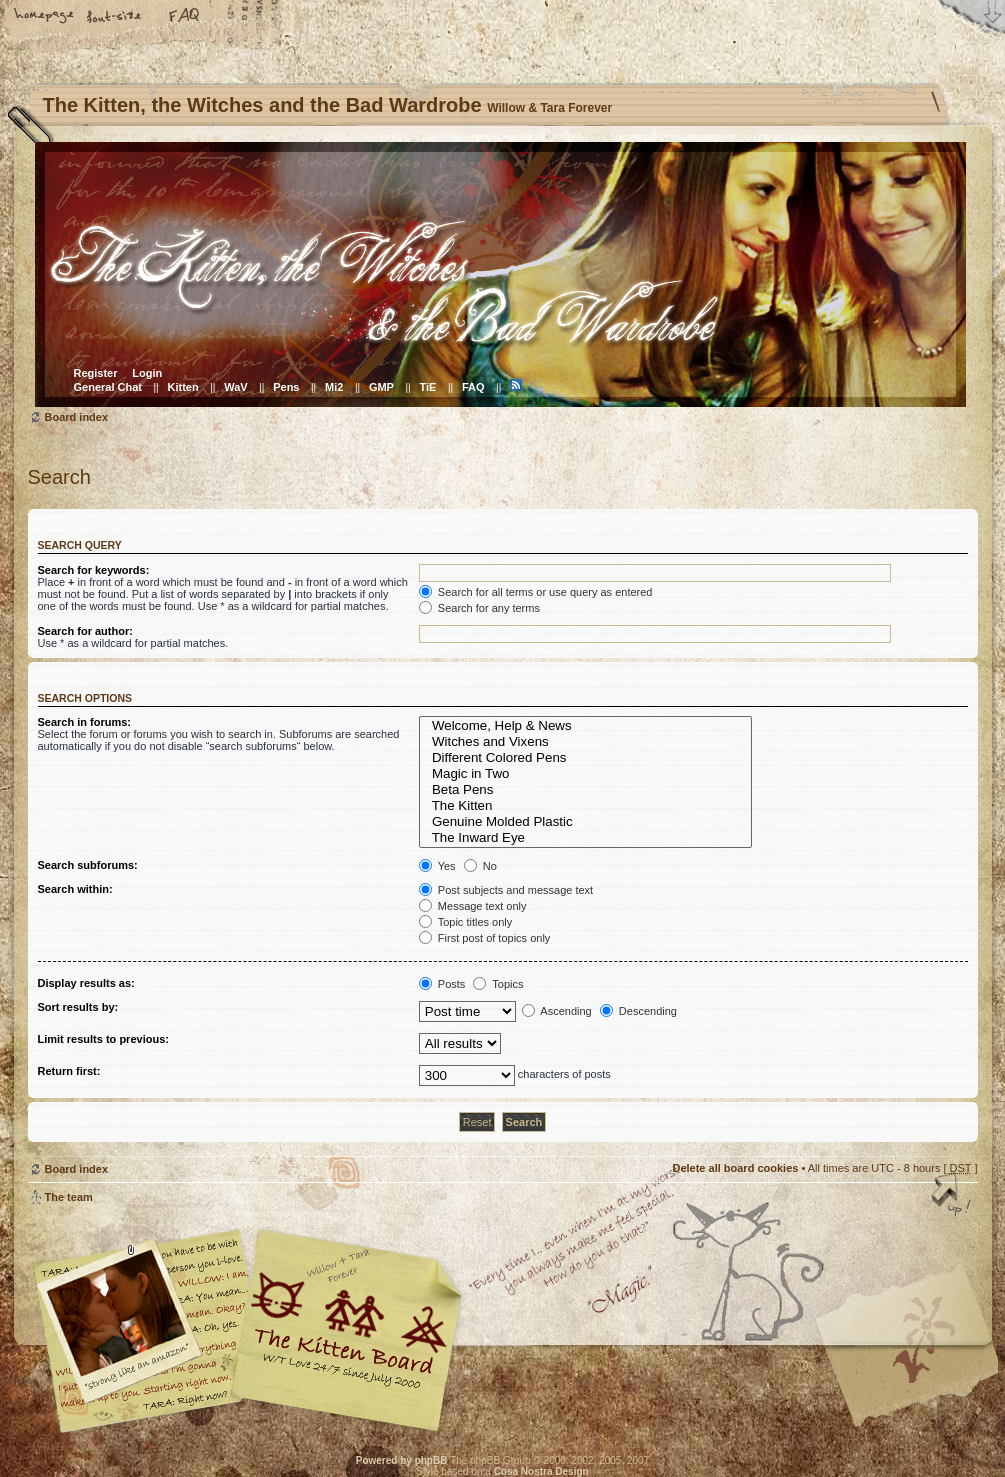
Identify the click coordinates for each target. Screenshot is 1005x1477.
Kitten (183, 387)
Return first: (69, 1071)
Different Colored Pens (586, 758)
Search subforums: (88, 865)
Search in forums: (85, 722)
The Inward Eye (586, 838)
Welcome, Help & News (586, 726)
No (480, 866)
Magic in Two (586, 774)
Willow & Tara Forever (348, 1323)
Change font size (115, 17)
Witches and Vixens (586, 742)
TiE (427, 387)
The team (69, 1197)
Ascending (557, 1011)
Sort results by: (78, 1007)
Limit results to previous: (103, 1039)
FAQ (185, 17)
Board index (500, 274)
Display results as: (86, 983)
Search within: (75, 889)
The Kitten (586, 806)
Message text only (473, 906)
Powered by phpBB (402, 1460)
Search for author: (85, 631)
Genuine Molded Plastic (586, 822)
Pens (286, 387)
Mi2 (334, 387)
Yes (437, 866)
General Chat (108, 387)
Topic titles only (465, 922)
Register (96, 373)
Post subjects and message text (506, 890)
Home (45, 17)
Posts (442, 984)
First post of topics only (485, 938)
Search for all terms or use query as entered (536, 592)
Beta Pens (586, 790)
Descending (638, 1011)
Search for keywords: (94, 570)
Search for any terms (479, 608)
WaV (235, 387)
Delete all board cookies (735, 1168)
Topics (498, 984)
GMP (381, 387)
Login (147, 373)
